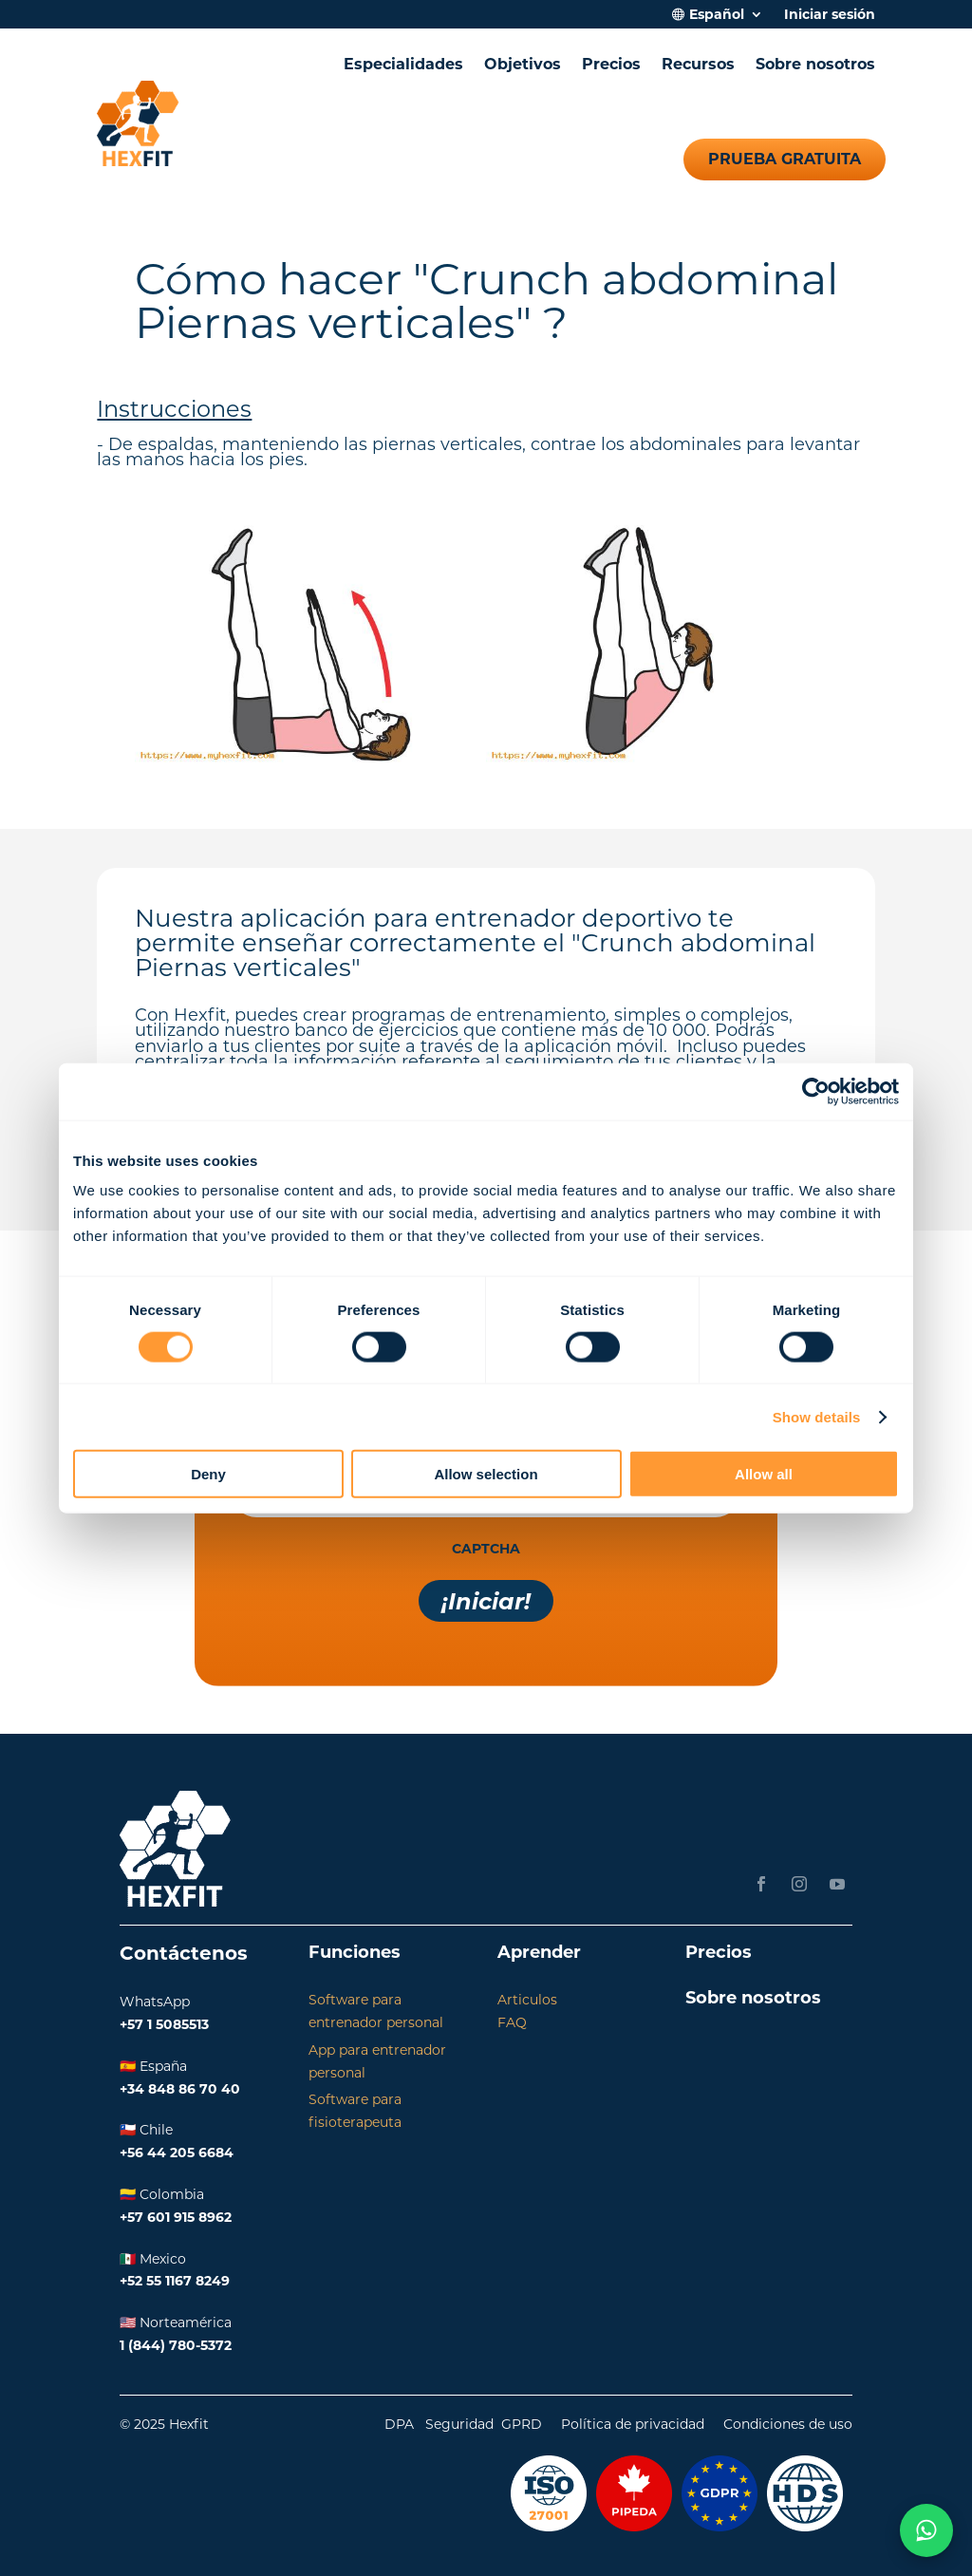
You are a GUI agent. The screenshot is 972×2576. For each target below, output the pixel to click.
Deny (208, 1474)
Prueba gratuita (784, 159)
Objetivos (522, 64)
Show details (817, 1416)
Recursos (698, 64)
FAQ (512, 2022)
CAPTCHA (486, 1548)
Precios (611, 64)
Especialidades (403, 64)
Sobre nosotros (815, 64)
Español (716, 15)
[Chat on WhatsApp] (926, 2530)
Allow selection (485, 1474)
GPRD (521, 2424)
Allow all (764, 1474)
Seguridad (459, 2424)
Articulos (527, 1999)
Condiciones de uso (787, 2424)
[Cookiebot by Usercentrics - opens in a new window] (816, 1091)
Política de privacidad (632, 2424)
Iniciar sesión (829, 15)
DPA (399, 2424)
